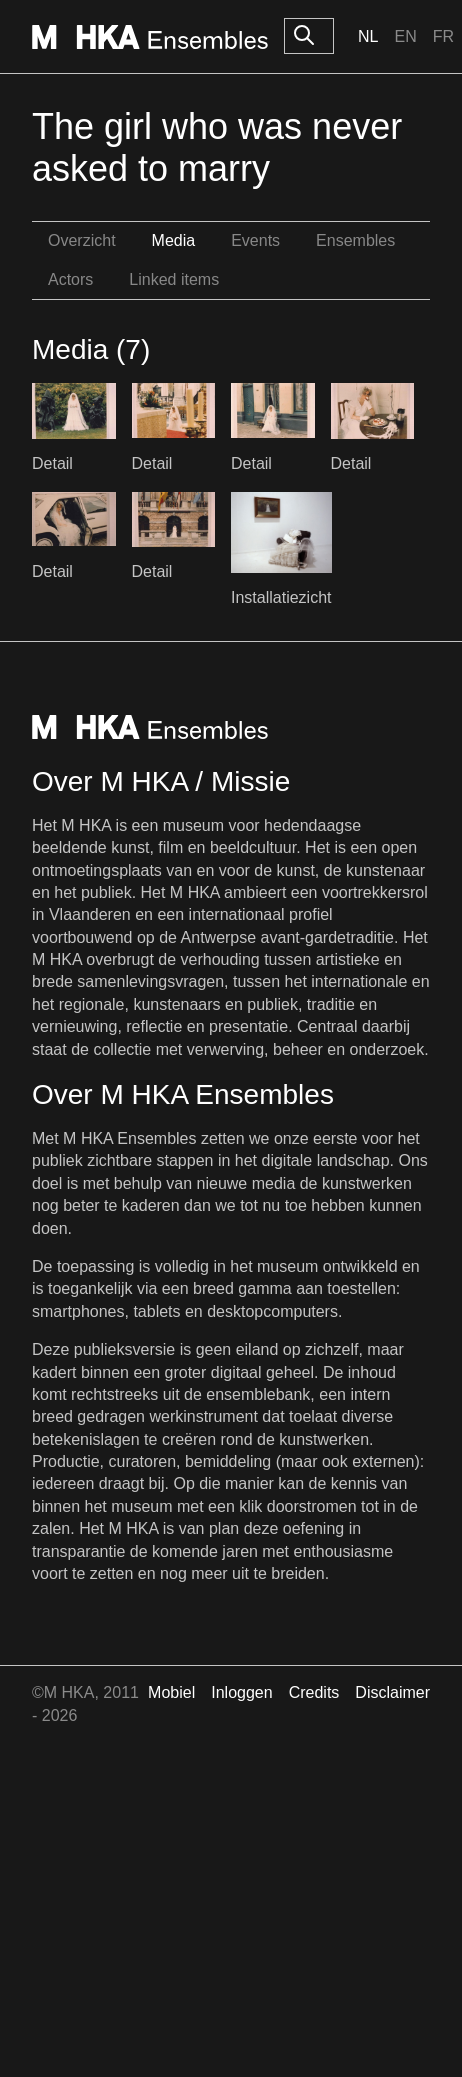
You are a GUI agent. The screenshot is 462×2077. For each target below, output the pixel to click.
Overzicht (82, 240)
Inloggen (241, 1692)
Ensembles (355, 240)
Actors (70, 279)
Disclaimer (392, 1692)
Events (255, 240)
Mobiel (171, 1692)
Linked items (174, 279)
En (405, 36)
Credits (314, 1692)
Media (174, 240)
